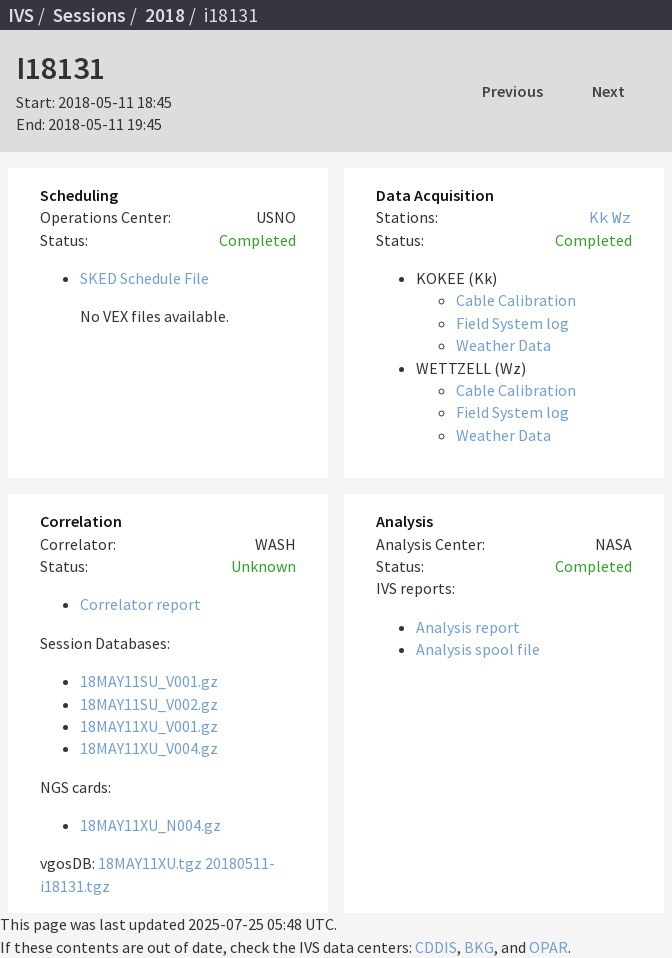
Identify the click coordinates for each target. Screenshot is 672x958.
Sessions (89, 15)
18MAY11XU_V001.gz (149, 726)
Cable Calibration (516, 300)
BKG (479, 947)
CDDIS (436, 947)
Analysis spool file (478, 649)
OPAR (548, 947)
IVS (21, 15)
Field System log (512, 323)
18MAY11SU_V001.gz (149, 681)
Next (608, 91)
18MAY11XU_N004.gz (150, 825)
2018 (165, 15)
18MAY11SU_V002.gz (149, 704)
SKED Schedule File (144, 278)
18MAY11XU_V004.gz (149, 748)
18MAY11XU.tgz (150, 863)
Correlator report (140, 604)
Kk (599, 217)
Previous (512, 91)
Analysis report (468, 627)
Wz (622, 217)
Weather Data (503, 345)
